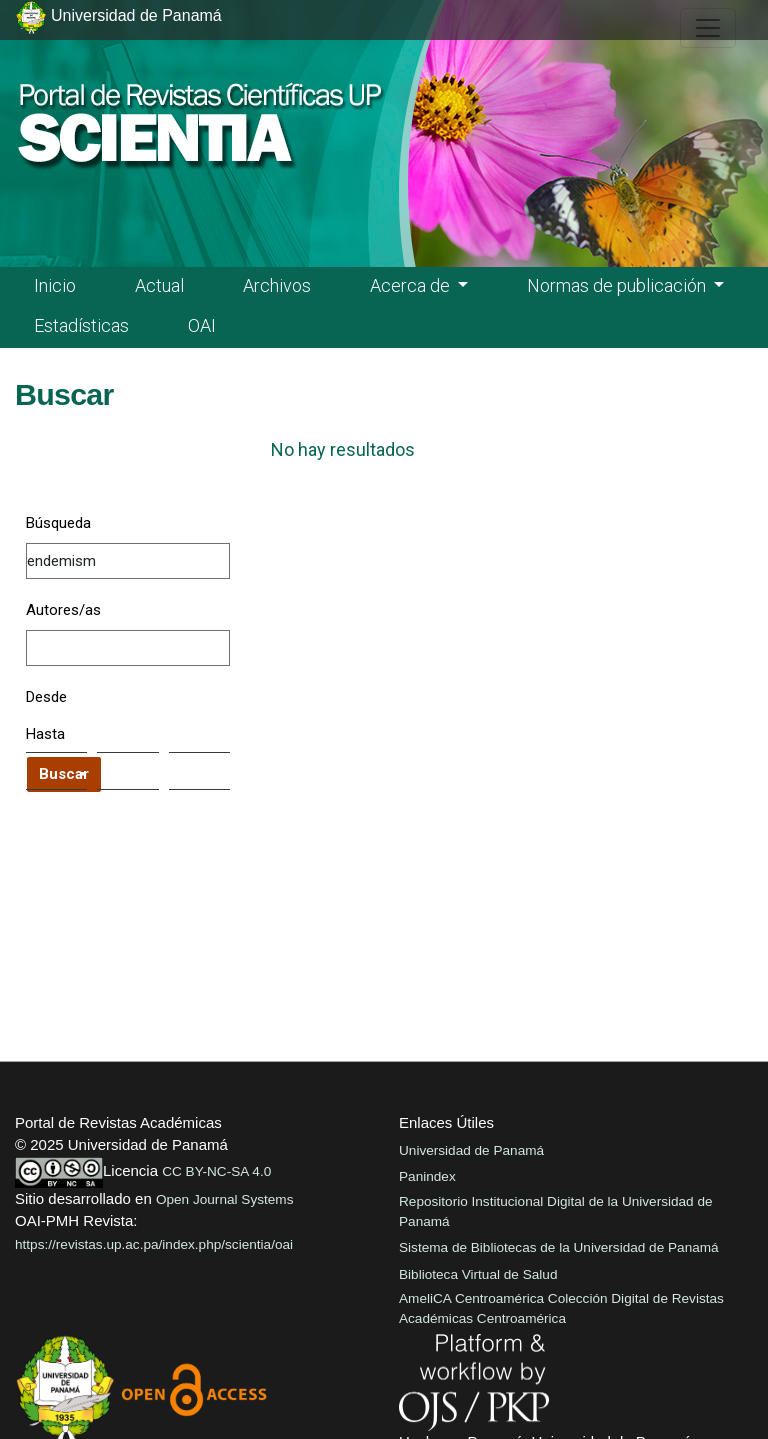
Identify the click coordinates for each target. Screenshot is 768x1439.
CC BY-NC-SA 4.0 (216, 1171)
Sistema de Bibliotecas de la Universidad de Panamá (559, 1247)
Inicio (55, 285)
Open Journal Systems (225, 1199)
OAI (202, 325)
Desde (46, 697)
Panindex (427, 1176)
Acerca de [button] (412, 285)
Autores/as (63, 610)
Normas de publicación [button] (618, 285)
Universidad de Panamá (471, 1150)
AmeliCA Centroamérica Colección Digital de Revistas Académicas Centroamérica (561, 1308)
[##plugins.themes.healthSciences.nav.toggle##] (708, 28)
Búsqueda (58, 523)
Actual (159, 285)
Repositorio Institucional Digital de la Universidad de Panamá (556, 1211)
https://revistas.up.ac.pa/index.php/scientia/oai (154, 1244)
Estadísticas (81, 325)
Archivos (277, 285)
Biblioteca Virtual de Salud (478, 1274)
